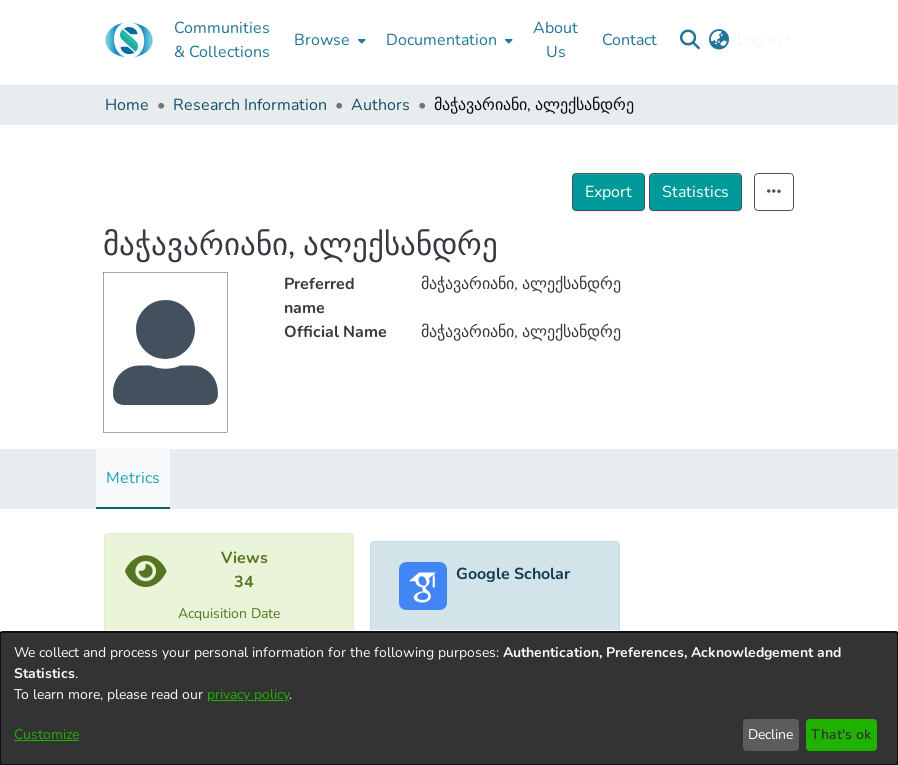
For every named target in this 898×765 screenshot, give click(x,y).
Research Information (250, 105)
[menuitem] (328, 40)
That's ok (841, 734)
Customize (46, 734)
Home (127, 105)
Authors (380, 105)
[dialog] (449, 698)
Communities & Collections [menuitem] (222, 40)
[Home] (129, 40)
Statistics (695, 192)
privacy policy (248, 694)
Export (608, 192)
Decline (770, 734)
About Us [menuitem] (555, 40)
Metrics (133, 478)
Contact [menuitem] (629, 40)
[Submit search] (689, 40)
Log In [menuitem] (759, 40)
